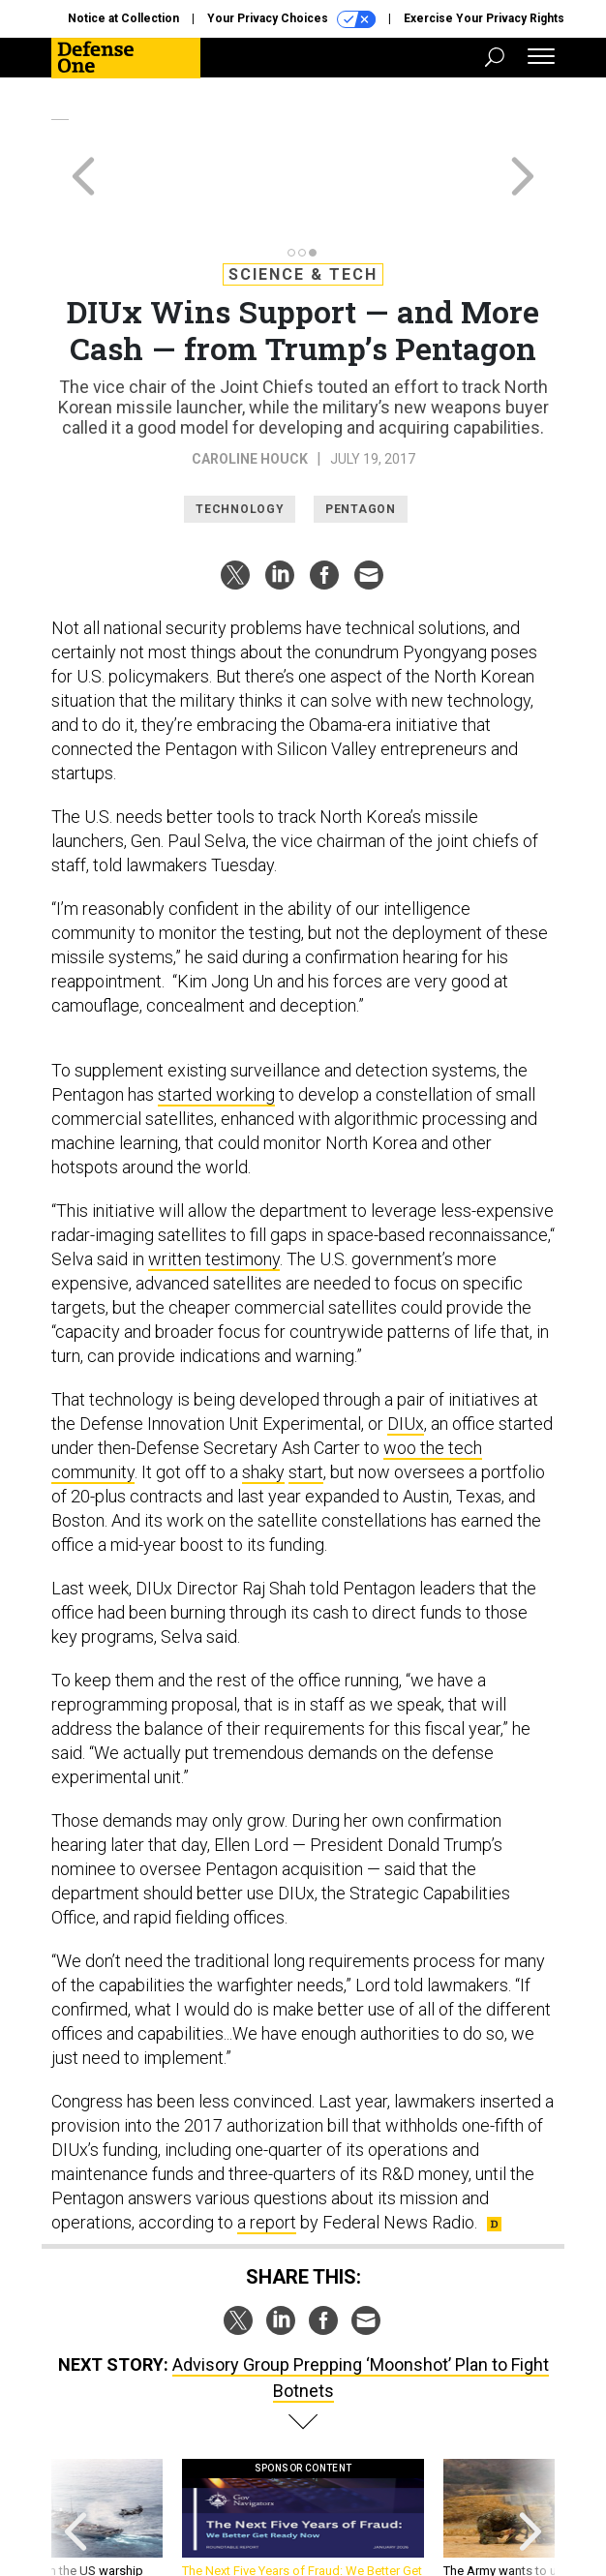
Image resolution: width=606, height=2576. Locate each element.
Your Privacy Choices (291, 19)
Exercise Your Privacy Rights (484, 18)
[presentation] (75, 2458)
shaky (263, 1402)
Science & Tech (303, 205)
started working (216, 1025)
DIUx (405, 1354)
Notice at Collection (123, 18)
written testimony (214, 1189)
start (305, 1402)
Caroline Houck (250, 389)
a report (266, 2152)
